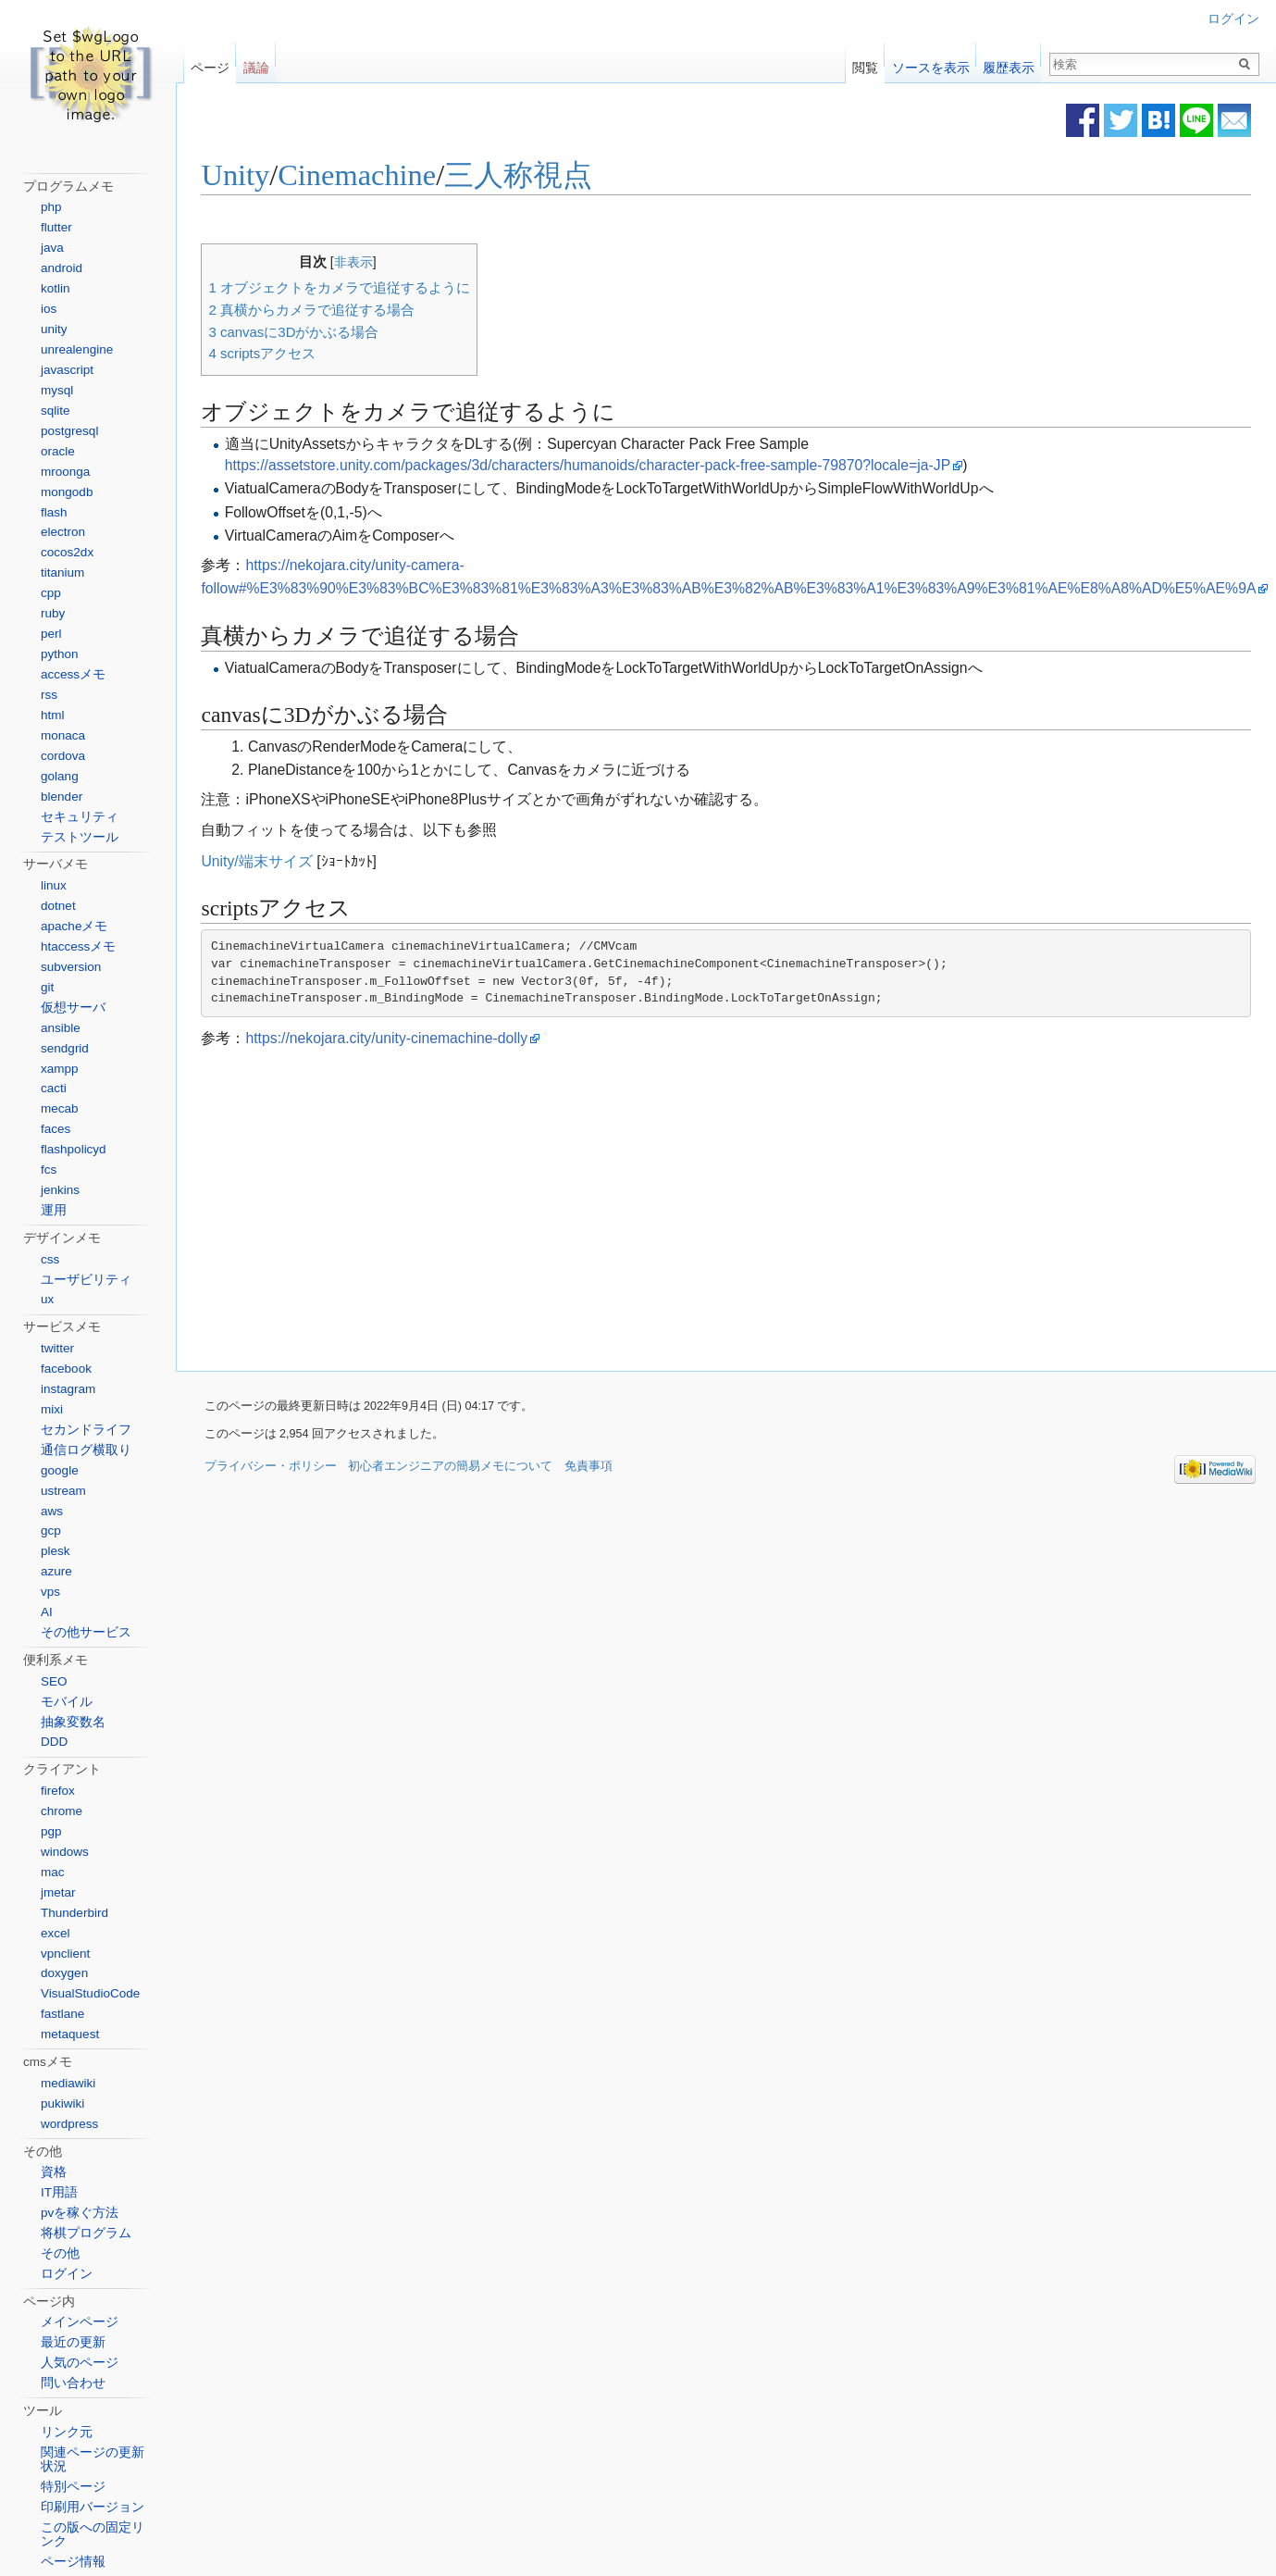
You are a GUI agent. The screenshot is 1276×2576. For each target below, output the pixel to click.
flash (54, 512)
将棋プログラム (86, 2233)
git (47, 987)
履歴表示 (1008, 63)
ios (48, 309)
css (50, 1259)
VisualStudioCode (90, 1993)
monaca (63, 735)
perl (51, 634)
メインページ (79, 2322)
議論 (256, 63)
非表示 (360, 262)
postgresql (69, 431)
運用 (54, 1210)
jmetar (58, 1892)
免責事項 (588, 1466)
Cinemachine (365, 176)
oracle (58, 451)
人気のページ (79, 2363)
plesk (55, 1551)
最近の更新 (73, 2342)
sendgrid (65, 1048)
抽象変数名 (73, 1722)
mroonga (65, 472)
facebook (66, 1368)
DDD (54, 1741)
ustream (63, 1491)
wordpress (69, 2124)
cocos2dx (67, 552)
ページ (210, 63)
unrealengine (77, 349)
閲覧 (865, 63)
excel (55, 1933)
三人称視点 (526, 176)
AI (47, 1612)
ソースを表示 (931, 63)
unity (54, 329)
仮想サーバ (73, 1007)
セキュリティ (79, 817)
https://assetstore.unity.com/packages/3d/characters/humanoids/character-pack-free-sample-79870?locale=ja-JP (595, 465)
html (53, 715)
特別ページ (73, 2487)
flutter (56, 227)
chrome (61, 1811)
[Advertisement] (574, 1210)
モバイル (67, 1702)
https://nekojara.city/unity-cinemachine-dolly (395, 1038)
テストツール (79, 837)
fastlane (62, 2014)
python (60, 654)
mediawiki (68, 2083)
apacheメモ (74, 926)
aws (52, 1511)
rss (49, 695)
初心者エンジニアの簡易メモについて (450, 1466)
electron (63, 532)
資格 (54, 2172)
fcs (48, 1169)
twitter (57, 1348)
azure (56, 1571)
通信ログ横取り (86, 1450)
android (61, 268)
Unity (243, 176)
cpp (51, 593)
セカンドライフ (86, 1430)
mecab (60, 1108)
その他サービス (86, 1632)
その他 (60, 2253)
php (51, 207)
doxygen (64, 1973)
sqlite (55, 410)
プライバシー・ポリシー (270, 1466)
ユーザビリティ (86, 1280)
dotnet (58, 906)
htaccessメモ (78, 946)
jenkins (60, 1190)
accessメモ (73, 674)
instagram (68, 1389)
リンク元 (67, 2432)
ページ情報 (73, 2562)
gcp (51, 1530)
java (52, 248)
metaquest (70, 2034)
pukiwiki (62, 2103)
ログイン (1233, 19)
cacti (54, 1088)
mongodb (67, 492)
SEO (54, 1681)
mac (53, 1872)
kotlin (55, 288)
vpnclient (65, 1953)
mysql (57, 390)
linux (54, 885)
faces (55, 1129)
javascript (67, 370)
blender (61, 796)
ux (47, 1299)
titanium (62, 572)
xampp (60, 1069)
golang (60, 776)
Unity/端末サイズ (264, 861)
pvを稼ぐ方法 (79, 2213)
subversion (71, 967)
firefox (58, 1791)
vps (50, 1592)
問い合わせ (73, 2383)
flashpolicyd (73, 1149)
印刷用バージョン (92, 2507)
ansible (61, 1028)
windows (65, 1852)
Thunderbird (74, 1913)
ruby (53, 613)
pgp (51, 1831)
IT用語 (59, 2192)
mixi (52, 1409)
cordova (63, 756)
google (60, 1470)
